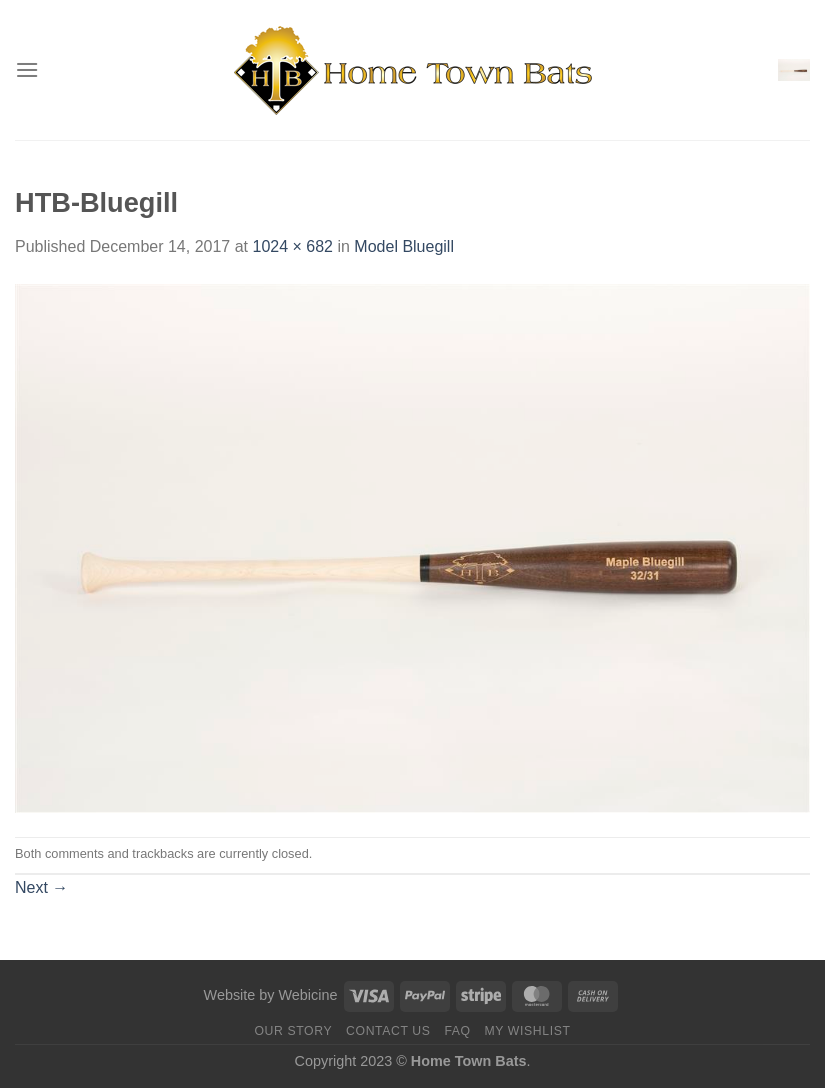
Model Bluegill (404, 246)
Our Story (293, 1031)
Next (41, 887)
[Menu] (27, 69)
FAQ (457, 1031)
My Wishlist (527, 1031)
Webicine (307, 995)
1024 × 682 (292, 246)
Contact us (388, 1031)
